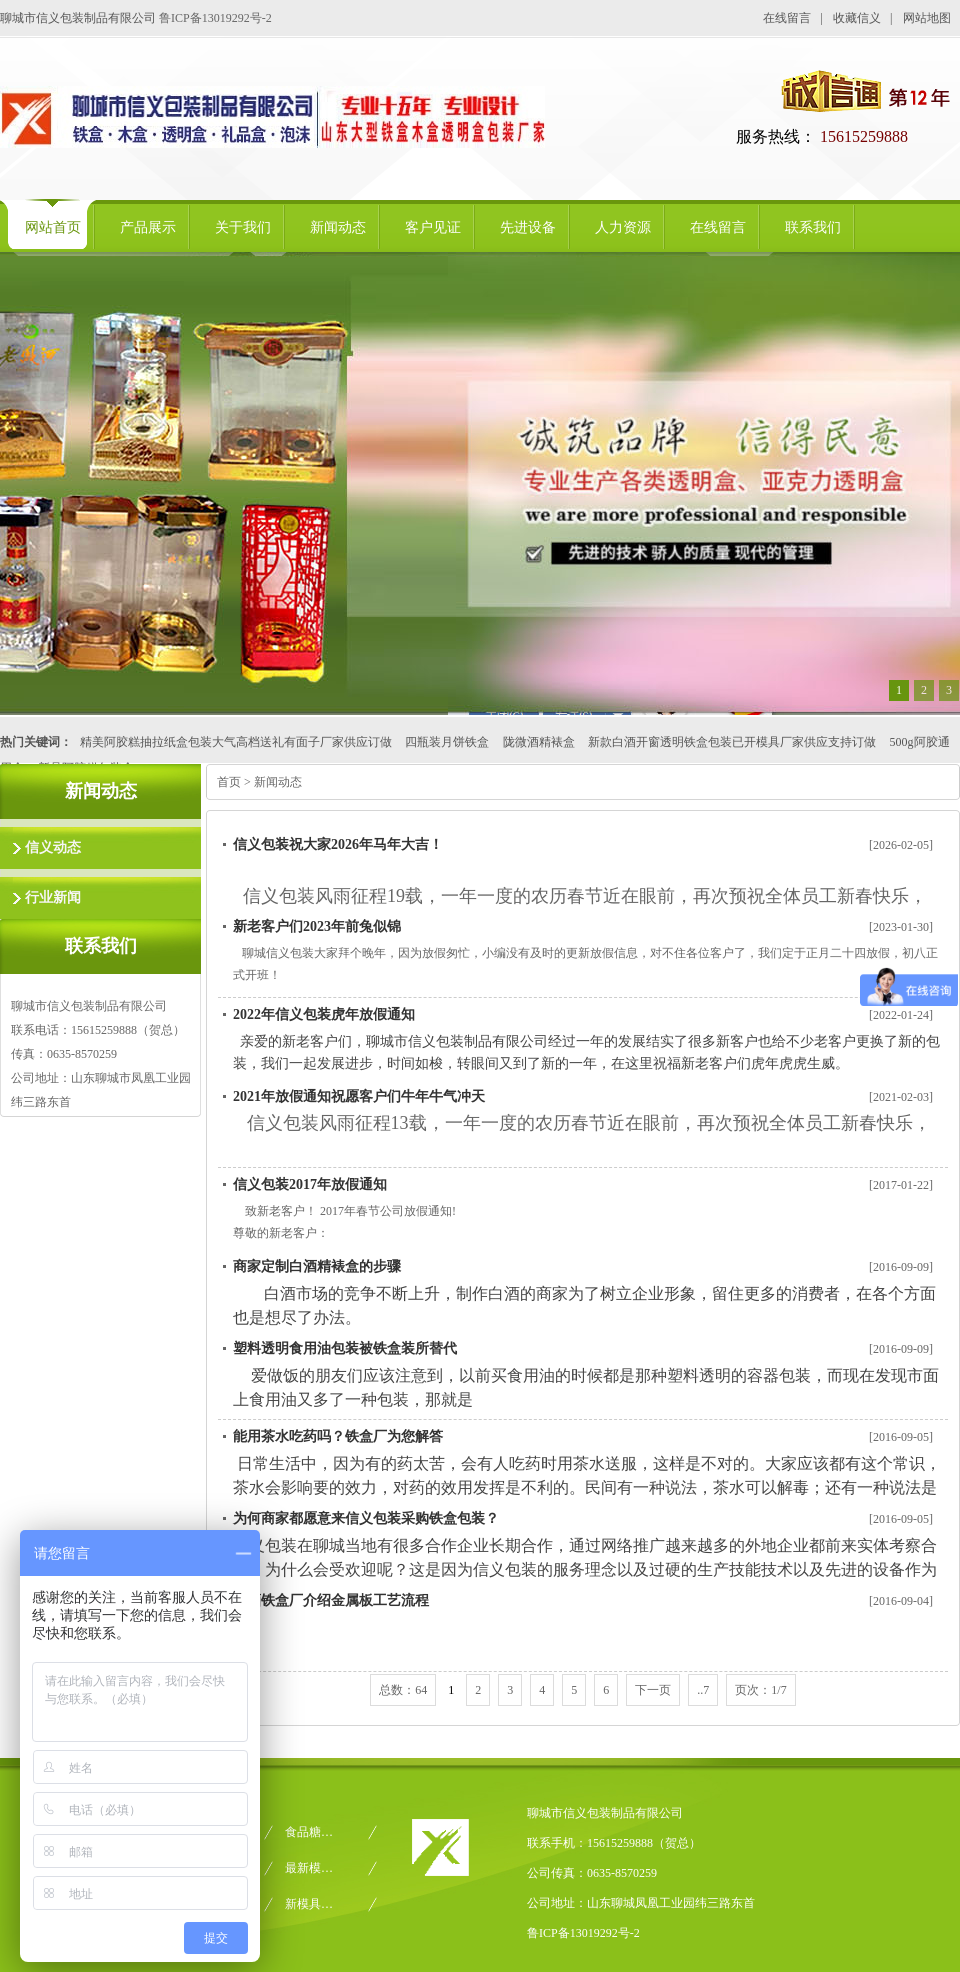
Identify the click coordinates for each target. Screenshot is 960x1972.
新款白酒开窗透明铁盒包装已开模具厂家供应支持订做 (732, 742)
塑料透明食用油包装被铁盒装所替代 (345, 1348)
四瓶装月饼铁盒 (447, 742)
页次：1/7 (760, 1690)
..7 (703, 1690)
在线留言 (787, 18)
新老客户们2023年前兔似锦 (317, 926)
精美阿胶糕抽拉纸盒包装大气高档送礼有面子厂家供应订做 (236, 742)
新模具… (309, 1904)
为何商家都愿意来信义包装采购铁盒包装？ (366, 1518)
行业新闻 (53, 897)
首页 (229, 782)
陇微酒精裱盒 (539, 742)
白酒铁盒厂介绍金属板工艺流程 (331, 1600)
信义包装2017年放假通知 (310, 1184)
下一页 (653, 1690)
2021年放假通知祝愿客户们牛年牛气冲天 (359, 1096)
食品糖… (309, 1832)
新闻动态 (278, 782)
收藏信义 (857, 18)
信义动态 (53, 847)
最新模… (309, 1868)
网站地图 (927, 18)
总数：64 (403, 1690)
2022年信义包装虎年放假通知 (324, 1014)
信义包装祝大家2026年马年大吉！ (338, 844)
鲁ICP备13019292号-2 (215, 18)
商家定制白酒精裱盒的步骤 (317, 1266)
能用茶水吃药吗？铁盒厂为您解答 (338, 1436)
